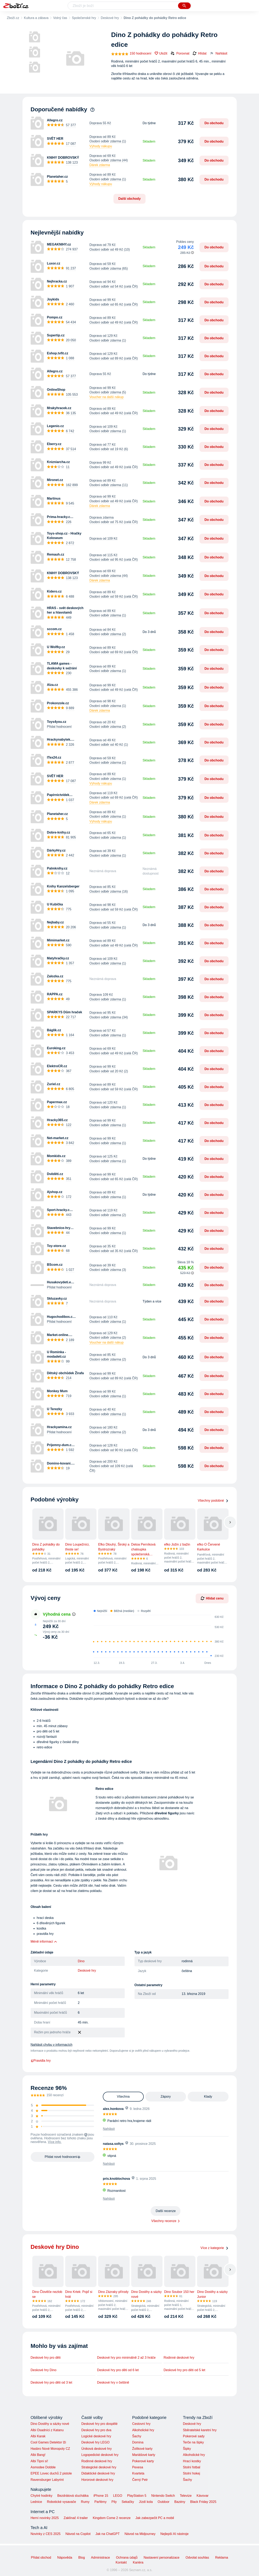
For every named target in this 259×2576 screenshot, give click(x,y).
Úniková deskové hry (96, 2448)
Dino (81, 1961)
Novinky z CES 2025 (46, 2534)
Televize (186, 2495)
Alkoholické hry (143, 2430)
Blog (81, 2557)
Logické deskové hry (96, 2436)
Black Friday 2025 (203, 2501)
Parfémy (100, 2501)
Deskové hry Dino (43, 2370)
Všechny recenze (163, 2221)
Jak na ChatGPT (107, 2534)
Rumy (85, 2501)
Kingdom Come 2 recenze (112, 2518)
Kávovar (202, 2495)
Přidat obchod (41, 2557)
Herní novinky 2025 (45, 2518)
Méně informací (42, 1941)
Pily (114, 2501)
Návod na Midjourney (139, 2534)
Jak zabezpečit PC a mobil (155, 2518)
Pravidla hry (41, 2060)
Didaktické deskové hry (98, 2473)
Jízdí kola (146, 2501)
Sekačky (128, 2501)
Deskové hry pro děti (46, 2357)
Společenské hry (84, 18)
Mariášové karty (143, 2455)
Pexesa (137, 2467)
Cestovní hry (141, 2423)
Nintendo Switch (163, 2495)
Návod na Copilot (78, 2534)
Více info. (55, 2142)
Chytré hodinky (42, 2495)
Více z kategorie (215, 2248)
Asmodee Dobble (43, 2467)
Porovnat (179, 53)
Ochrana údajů (127, 2557)
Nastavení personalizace (161, 2557)
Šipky (187, 2448)
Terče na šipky (193, 2442)
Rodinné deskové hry (179, 2357)
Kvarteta (138, 2473)
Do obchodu (213, 123)
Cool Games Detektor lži (48, 2442)
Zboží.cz (13, 18)
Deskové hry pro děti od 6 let (118, 2370)
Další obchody (129, 198)
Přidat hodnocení (59, 726)
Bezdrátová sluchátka (73, 2495)
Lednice (36, 2501)
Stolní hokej (191, 2473)
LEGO (117, 2495)
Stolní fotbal (191, 2467)
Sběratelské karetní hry (200, 2430)
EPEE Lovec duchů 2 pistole (51, 2473)
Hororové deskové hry (97, 2479)
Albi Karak (38, 2436)
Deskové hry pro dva (96, 2430)
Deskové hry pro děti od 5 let (184, 2370)
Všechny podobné (213, 1500)
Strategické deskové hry (98, 2467)
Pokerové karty (143, 2461)
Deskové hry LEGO (95, 2442)
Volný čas (60, 18)
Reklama (221, 2557)
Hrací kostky (192, 2461)
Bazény (179, 2501)
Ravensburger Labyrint (47, 2479)
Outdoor (163, 2501)
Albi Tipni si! (39, 2461)
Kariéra (138, 2562)
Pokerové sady (194, 2436)
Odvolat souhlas (197, 2557)
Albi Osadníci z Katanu (47, 2430)
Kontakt (121, 2562)
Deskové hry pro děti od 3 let (51, 2382)
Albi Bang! (38, 2455)
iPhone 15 (100, 2495)
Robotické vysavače (61, 2501)
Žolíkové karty (142, 2448)
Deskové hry (110, 18)
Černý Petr (140, 2479)
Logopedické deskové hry (99, 2455)
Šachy (136, 2436)
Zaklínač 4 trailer (76, 2518)
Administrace (100, 2557)
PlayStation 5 (136, 2495)
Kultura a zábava (36, 18)
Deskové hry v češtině (113, 2382)
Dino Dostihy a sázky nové (50, 2423)
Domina (137, 2442)
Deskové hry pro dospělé (99, 2423)
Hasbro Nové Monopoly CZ (50, 2448)
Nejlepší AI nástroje (174, 2534)
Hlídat (199, 53)
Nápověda (64, 2557)
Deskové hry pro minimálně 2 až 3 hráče (126, 2357)
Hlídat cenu (212, 1598)
